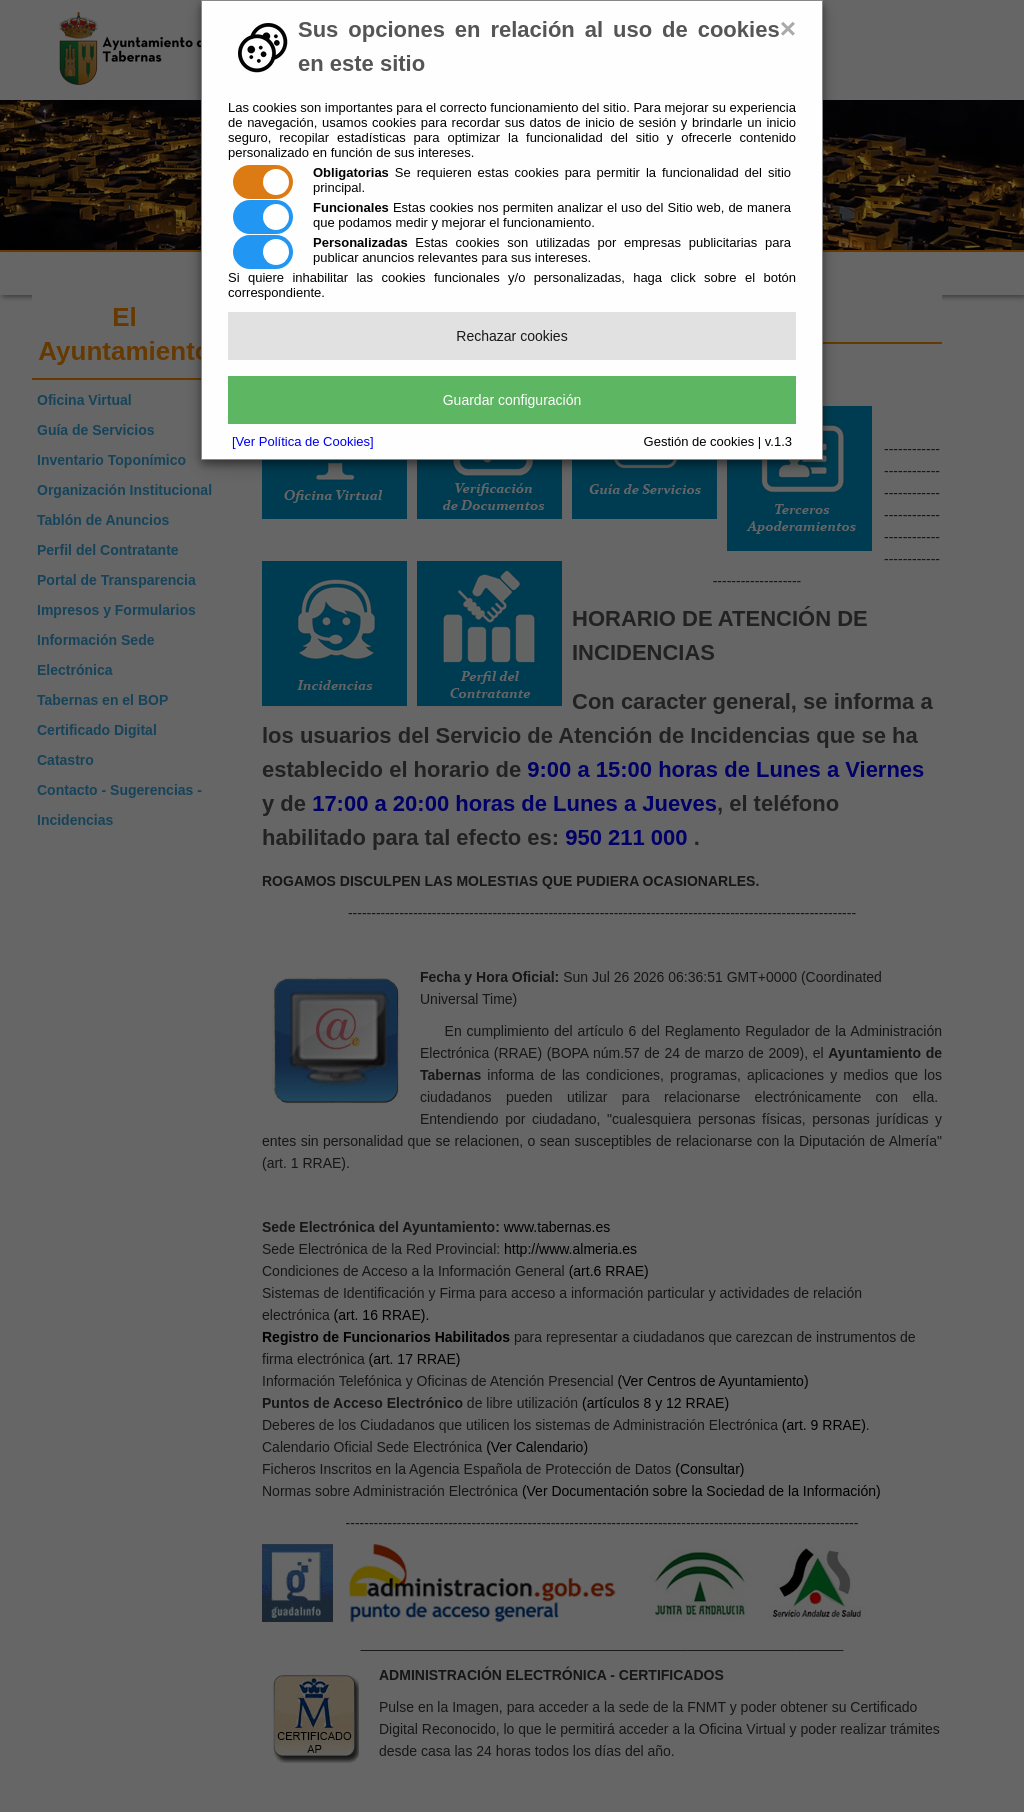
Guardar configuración (512, 400)
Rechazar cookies (511, 336)
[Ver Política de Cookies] (303, 441)
